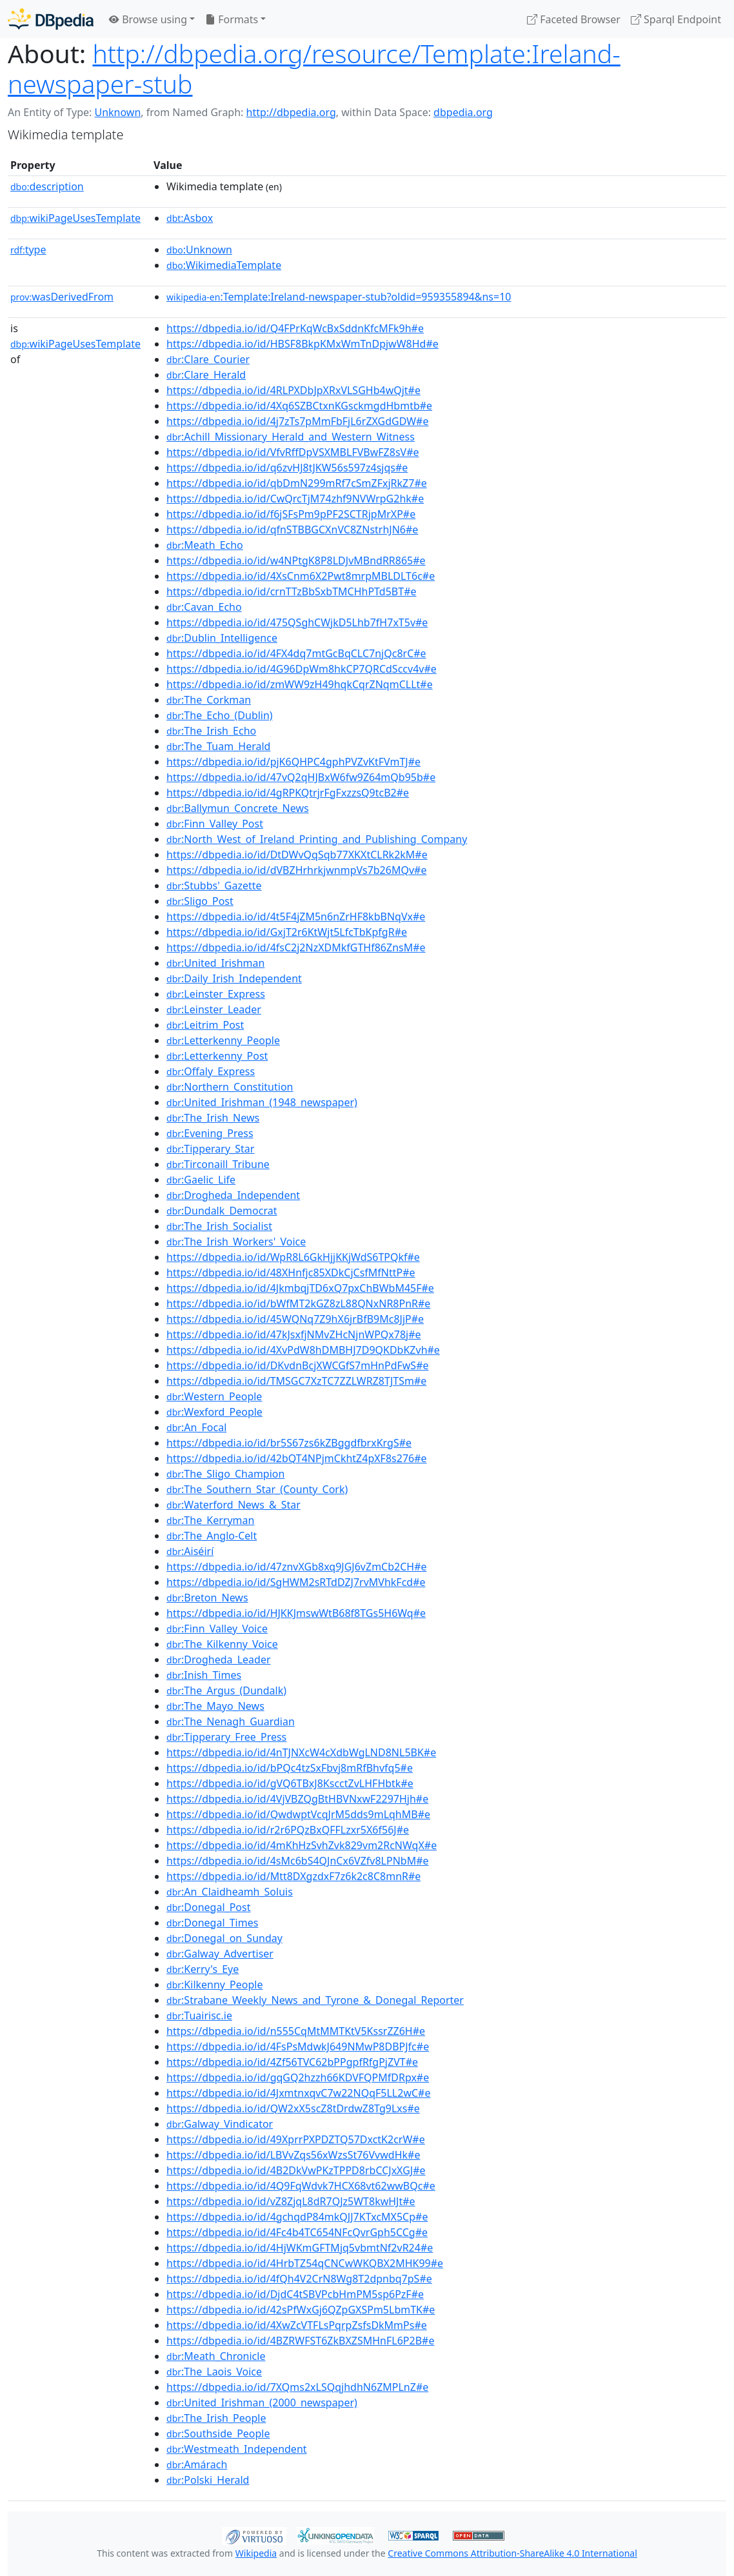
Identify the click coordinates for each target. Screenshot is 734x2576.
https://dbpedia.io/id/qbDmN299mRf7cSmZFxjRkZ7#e (296, 483)
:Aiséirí (189, 1551)
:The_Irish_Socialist (219, 1226)
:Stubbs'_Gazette (214, 885)
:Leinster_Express (215, 994)
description (47, 186)
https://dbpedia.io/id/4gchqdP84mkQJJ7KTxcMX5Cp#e (297, 2217)
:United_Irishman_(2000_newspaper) (261, 2402)
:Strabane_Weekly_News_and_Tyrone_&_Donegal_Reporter (315, 2000)
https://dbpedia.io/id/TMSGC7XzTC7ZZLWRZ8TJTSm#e (296, 1381)
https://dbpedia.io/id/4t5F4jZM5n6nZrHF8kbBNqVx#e (295, 916)
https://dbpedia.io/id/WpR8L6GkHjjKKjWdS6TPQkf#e (293, 1257)
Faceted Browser (573, 19)
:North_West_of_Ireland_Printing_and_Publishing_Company (316, 839)
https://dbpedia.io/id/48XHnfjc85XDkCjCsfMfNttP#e (290, 1272)
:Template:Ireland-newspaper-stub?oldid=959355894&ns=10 (338, 297)
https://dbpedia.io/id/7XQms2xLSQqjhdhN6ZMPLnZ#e (297, 2387)
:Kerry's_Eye (202, 1969)
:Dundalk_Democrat (221, 1211)
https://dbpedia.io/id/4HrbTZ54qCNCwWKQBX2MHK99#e (304, 2263)
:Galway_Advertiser (219, 1954)
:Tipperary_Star (210, 1149)
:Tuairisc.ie (199, 2015)
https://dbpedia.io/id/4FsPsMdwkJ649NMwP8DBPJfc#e (297, 2046)
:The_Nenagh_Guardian (230, 1721)
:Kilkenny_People (214, 1984)
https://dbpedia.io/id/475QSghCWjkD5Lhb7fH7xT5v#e (297, 622)
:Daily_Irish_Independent (234, 978)
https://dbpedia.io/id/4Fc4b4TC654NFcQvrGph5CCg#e (297, 2232)
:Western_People (214, 1396)
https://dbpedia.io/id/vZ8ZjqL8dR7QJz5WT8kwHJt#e (290, 2201)
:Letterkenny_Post (217, 1056)
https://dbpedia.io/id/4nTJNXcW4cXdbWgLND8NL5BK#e (301, 1752)
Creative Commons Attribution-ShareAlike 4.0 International (512, 2553)
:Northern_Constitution (229, 1087)
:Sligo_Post (199, 901)
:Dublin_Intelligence (221, 638)
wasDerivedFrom (62, 297)
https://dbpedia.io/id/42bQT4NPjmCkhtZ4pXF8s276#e (296, 1458)
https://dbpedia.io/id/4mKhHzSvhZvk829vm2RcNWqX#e (301, 1845)
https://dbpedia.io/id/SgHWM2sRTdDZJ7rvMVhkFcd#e (296, 1582)
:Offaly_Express (210, 1071)
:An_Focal (196, 1427)
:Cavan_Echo (204, 607)
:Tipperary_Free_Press (226, 1737)
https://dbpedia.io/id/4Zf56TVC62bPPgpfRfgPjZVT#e (292, 2062)
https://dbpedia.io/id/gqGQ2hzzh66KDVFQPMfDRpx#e (297, 2077)
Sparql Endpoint (676, 19)
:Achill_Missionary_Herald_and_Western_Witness (290, 437)
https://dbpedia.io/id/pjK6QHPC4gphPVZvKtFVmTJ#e (293, 762)
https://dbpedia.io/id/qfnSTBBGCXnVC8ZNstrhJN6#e (292, 529)
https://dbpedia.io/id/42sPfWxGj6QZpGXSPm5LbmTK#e (300, 2310)
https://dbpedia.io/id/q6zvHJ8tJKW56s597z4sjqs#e (287, 468)
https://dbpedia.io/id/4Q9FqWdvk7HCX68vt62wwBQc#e (300, 2186)
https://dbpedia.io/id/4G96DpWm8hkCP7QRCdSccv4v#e (301, 669)
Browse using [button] (148, 19)
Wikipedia (256, 2553)
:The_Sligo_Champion (225, 1474)
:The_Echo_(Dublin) (219, 715)
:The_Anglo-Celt (211, 1536)
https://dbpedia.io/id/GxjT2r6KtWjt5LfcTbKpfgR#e (286, 932)
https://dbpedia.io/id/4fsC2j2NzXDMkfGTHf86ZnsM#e (296, 947)
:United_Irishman (215, 963)
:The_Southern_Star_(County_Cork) (257, 1489)
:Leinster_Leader (213, 1009)
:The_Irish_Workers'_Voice (236, 1241)
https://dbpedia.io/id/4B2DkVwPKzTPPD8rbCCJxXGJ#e (296, 2170)
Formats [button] (231, 19)
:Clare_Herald (206, 375)
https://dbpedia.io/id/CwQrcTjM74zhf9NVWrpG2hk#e (295, 498)
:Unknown (199, 250)
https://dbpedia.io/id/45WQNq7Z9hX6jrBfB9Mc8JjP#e (295, 1319)
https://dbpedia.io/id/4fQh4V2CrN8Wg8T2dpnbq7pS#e (299, 2279)
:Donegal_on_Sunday (224, 1938)
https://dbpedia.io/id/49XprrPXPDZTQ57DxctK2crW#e (295, 2139)
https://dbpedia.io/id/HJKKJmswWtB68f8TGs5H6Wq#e (296, 1613)
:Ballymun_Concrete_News (237, 808)
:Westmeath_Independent (236, 2449)
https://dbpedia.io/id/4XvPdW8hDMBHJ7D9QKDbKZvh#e (303, 1350)
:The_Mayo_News (215, 1706)
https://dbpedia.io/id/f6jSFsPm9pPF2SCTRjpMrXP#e (290, 514)
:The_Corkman (208, 700)
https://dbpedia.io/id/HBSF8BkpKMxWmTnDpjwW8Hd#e (302, 344)
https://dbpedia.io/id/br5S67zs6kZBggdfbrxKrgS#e (289, 1443)
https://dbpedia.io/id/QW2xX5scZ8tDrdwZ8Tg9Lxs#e (293, 2108)
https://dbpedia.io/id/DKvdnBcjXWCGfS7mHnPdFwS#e (297, 1365)
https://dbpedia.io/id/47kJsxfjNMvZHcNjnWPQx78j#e (293, 1334)
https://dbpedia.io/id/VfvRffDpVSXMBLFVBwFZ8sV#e (292, 452)
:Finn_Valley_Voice (217, 1628)
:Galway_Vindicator (219, 2124)
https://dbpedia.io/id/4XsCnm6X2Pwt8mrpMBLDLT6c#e (300, 576)
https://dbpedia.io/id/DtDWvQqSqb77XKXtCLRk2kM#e (297, 854)
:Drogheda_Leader (218, 1659)
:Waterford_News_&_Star (233, 1505)
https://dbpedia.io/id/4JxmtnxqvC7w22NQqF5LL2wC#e (298, 2093)
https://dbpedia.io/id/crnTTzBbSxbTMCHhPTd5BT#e (291, 591)
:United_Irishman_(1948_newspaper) (261, 1102)
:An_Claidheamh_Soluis (229, 1892)
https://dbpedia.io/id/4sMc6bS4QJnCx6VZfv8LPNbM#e (297, 1861)
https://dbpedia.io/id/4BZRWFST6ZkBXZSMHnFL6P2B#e (300, 2340)
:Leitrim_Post (205, 1025)
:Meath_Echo (204, 545)
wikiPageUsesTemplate (75, 218)
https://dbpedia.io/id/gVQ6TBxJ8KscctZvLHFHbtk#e (289, 1783)
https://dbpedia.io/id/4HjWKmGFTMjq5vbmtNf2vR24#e (299, 2248)
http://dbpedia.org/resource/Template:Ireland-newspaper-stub (314, 68)
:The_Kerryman (210, 1520)
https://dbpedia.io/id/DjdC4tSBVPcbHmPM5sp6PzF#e (295, 2294)
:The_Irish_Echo (211, 731)
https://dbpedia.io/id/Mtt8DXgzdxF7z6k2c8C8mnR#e (293, 1876)
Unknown (117, 112)
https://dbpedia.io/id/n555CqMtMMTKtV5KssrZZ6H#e (295, 2031)
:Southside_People (218, 2433)
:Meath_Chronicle (215, 2356)
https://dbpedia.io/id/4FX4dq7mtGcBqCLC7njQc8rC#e (296, 653)
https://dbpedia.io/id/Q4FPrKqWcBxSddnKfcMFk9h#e (295, 328)
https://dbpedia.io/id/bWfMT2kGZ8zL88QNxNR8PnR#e (298, 1303)
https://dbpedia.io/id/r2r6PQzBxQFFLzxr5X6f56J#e (287, 1830)
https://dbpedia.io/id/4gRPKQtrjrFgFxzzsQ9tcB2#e (287, 793)
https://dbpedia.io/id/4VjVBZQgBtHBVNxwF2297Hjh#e (297, 1799)
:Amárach (196, 2464)
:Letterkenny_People (223, 1040)
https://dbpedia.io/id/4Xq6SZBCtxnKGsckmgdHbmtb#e (299, 406)
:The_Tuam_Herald (218, 746)
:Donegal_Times (212, 1923)
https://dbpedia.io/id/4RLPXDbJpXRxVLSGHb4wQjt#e (293, 390)
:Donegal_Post (208, 1907)
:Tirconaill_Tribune (218, 1164)
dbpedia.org (463, 112)
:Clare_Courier (208, 359)
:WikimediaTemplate (223, 265)
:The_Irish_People (216, 2418)
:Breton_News (207, 1597)
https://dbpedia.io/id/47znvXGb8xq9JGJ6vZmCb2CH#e (296, 1567)
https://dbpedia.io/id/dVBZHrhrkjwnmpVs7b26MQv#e (296, 870)
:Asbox (189, 218)
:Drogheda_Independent (233, 1195)
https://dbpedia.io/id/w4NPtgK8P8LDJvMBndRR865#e (296, 560)
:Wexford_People (214, 1412)
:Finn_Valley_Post (214, 824)
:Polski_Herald (207, 2480)
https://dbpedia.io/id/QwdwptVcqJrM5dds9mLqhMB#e (298, 1814)
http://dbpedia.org (291, 112)
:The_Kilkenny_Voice (222, 1644)
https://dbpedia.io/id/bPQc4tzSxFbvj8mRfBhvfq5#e (289, 1768)
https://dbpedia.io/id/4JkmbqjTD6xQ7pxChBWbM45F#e (300, 1288)
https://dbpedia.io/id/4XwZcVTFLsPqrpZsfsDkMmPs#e (296, 2325)
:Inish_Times (203, 1675)
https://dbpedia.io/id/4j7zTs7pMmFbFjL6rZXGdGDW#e (297, 421)
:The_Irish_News (212, 1118)
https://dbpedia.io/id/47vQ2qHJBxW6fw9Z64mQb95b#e (300, 777)
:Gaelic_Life (200, 1180)
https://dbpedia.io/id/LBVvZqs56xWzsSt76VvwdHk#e (293, 2155)
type (28, 250)
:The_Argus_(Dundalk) (226, 1690)
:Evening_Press (209, 1133)
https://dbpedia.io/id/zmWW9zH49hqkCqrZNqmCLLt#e (299, 684)
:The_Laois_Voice (214, 2371)
